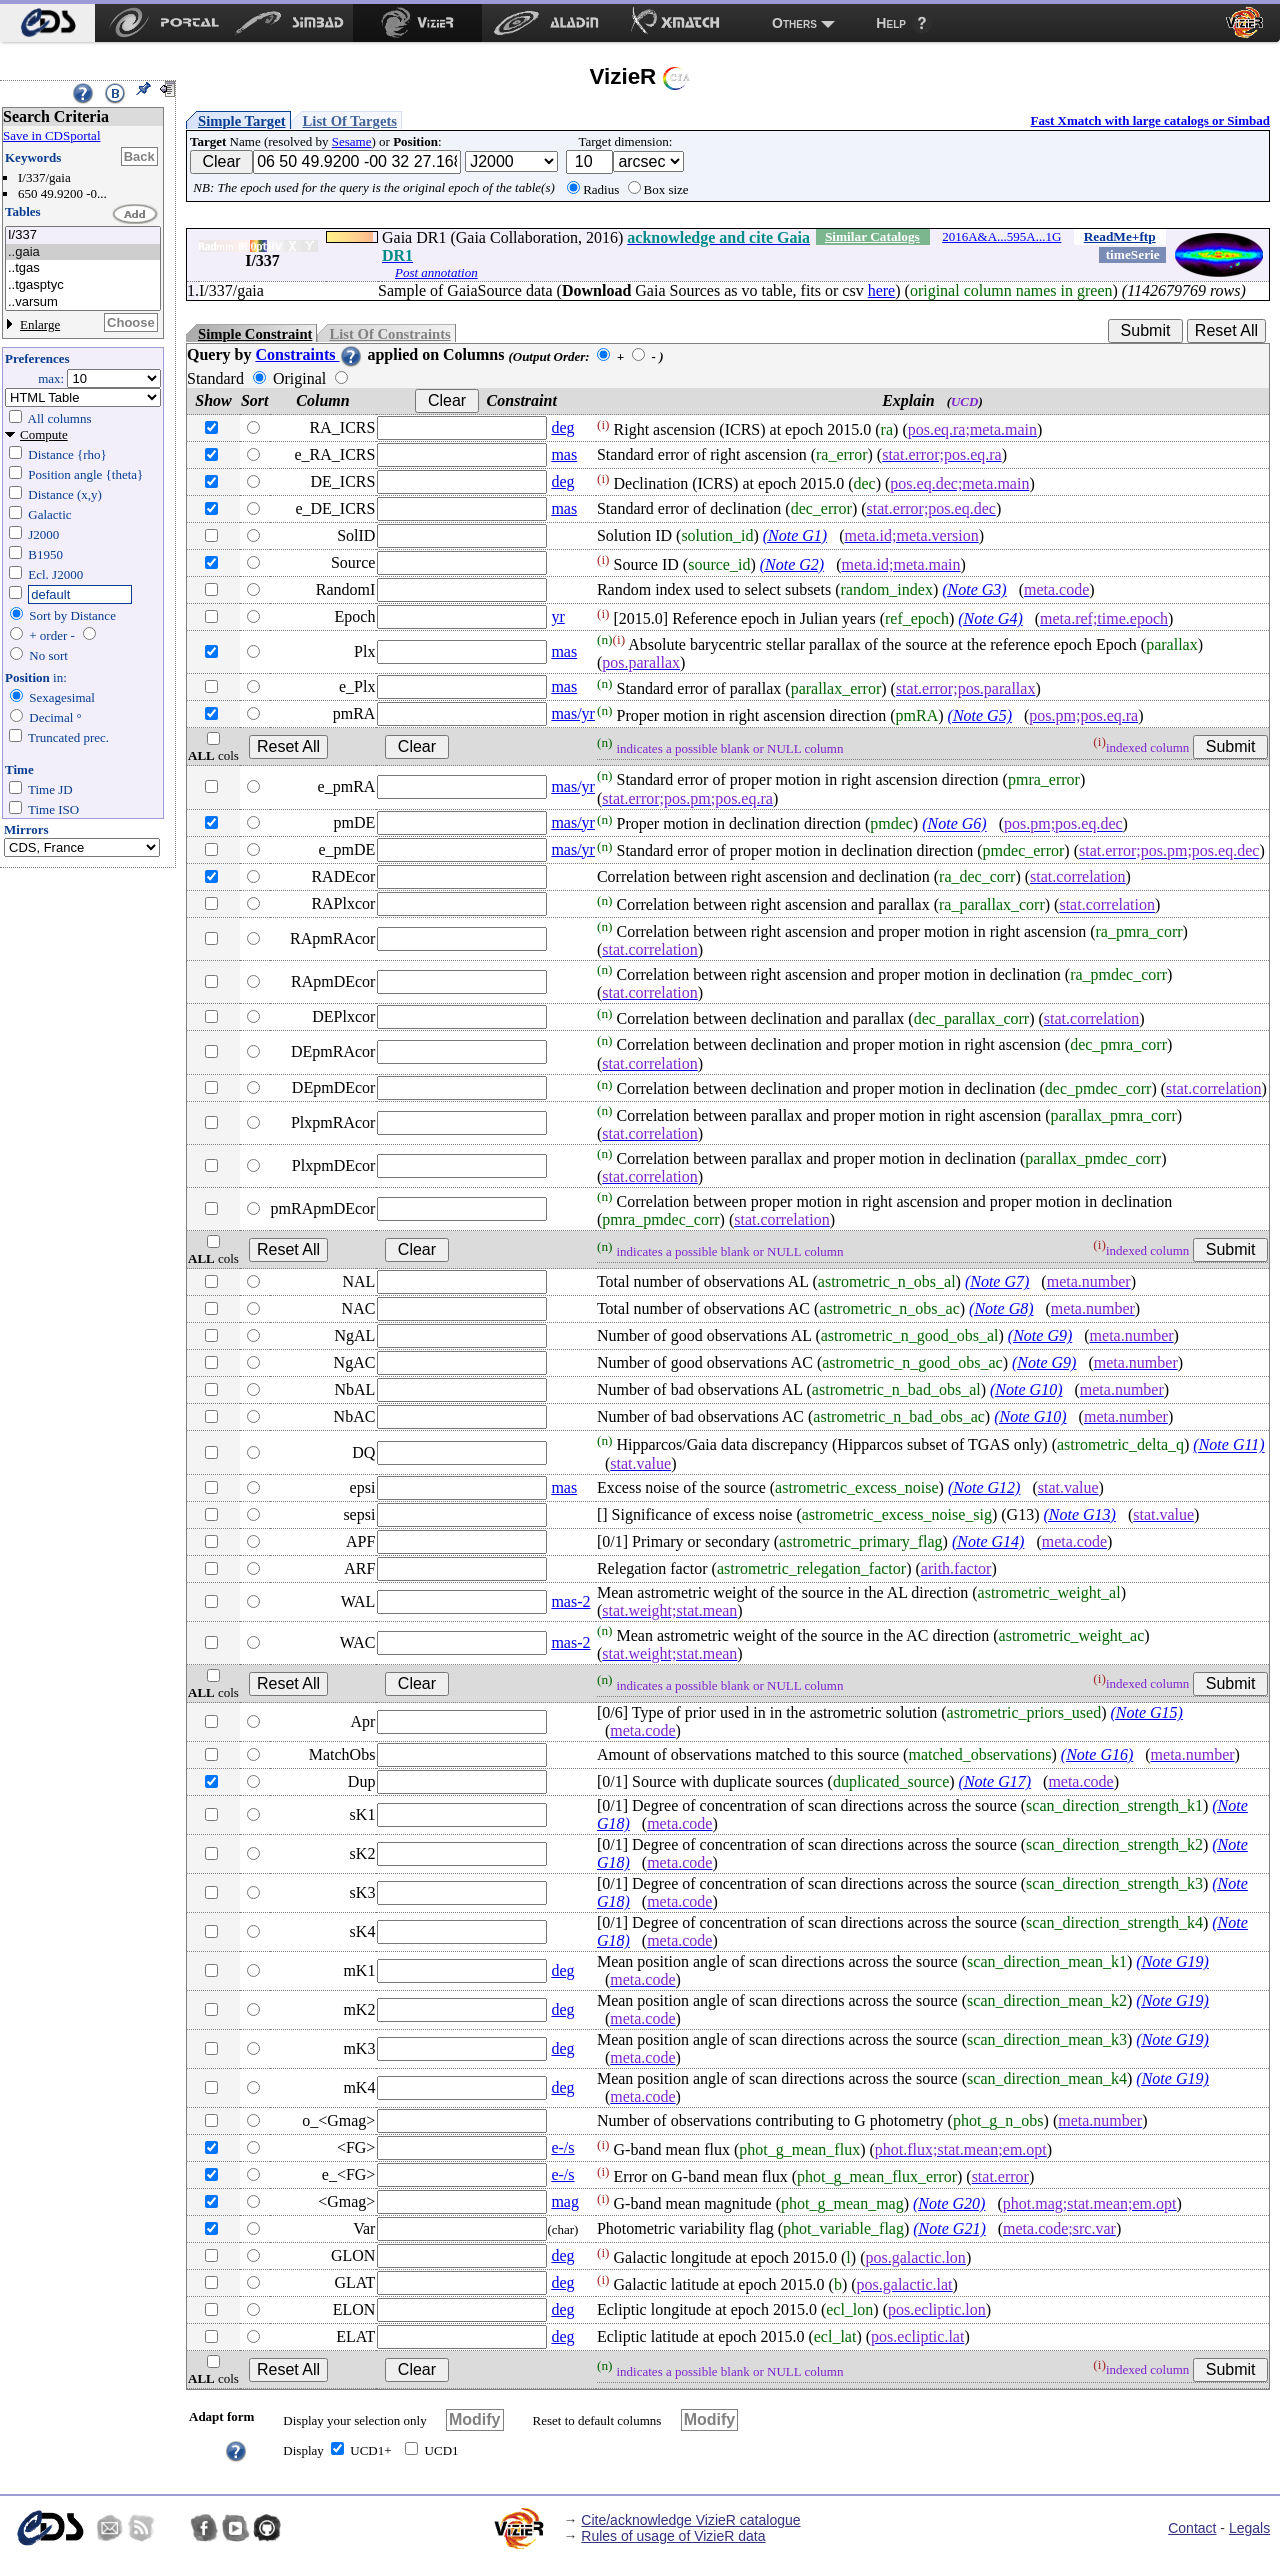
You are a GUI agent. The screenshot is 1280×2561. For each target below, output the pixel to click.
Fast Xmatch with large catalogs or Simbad (1150, 120)
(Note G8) (1001, 1308)
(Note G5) (980, 715)
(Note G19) (1172, 1961)
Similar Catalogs (872, 236)
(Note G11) (1228, 1445)
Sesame (352, 141)
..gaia (83, 252)
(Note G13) (1079, 1514)
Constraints (309, 354)
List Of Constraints (389, 334)
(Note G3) (974, 589)
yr (557, 616)
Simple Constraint (255, 334)
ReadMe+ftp (1120, 236)
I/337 (83, 235)
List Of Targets (350, 121)
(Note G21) (949, 2228)
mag (565, 2201)
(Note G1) (795, 535)
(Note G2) (792, 564)
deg (562, 427)
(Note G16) (1097, 1754)
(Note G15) (1147, 1712)
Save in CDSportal (52, 135)
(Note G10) (1026, 1389)
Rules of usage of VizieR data (673, 2536)
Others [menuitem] (794, 23)
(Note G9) (1040, 1335)
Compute (44, 434)
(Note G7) (997, 1281)
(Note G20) (949, 2203)
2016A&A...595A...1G (1001, 236)
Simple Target (242, 121)
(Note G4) (990, 618)
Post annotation (436, 272)
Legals (1249, 2528)
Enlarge (40, 324)
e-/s (562, 2147)
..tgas (83, 268)
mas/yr (573, 713)
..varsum (83, 302)
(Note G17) (995, 1781)
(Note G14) (988, 1541)
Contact (1192, 2528)
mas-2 (570, 1601)
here (882, 290)
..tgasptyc (83, 285)
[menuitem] (47, 23)
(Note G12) (984, 1487)
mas (564, 454)
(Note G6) (954, 824)
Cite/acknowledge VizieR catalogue (690, 2520)
